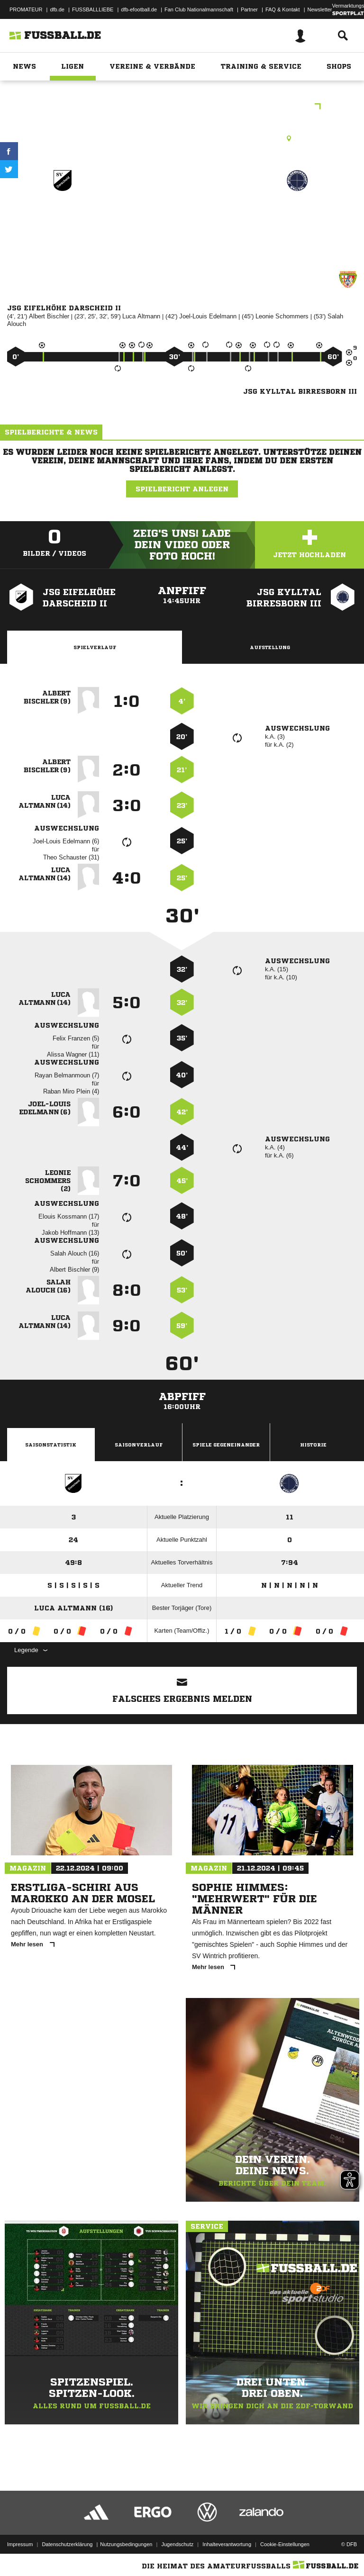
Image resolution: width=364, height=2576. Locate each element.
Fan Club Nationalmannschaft (198, 9)
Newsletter (320, 9)
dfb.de (57, 9)
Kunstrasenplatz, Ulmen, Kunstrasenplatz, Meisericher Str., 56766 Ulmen (182, 138)
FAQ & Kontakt (282, 9)
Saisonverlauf (139, 1444)
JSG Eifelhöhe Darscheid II (62, 220)
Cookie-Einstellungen (284, 2544)
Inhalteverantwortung (226, 2544)
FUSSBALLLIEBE (92, 9)
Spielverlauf (94, 647)
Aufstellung (270, 647)
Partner (249, 9)
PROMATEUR (25, 9)
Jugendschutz (177, 2544)
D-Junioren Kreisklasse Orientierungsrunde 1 (182, 107)
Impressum (20, 2544)
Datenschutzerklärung (67, 2544)
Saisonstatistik (50, 1444)
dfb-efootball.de (139, 9)
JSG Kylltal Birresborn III (297, 220)
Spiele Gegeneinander (226, 1444)
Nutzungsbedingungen (126, 2544)
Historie (313, 1444)
